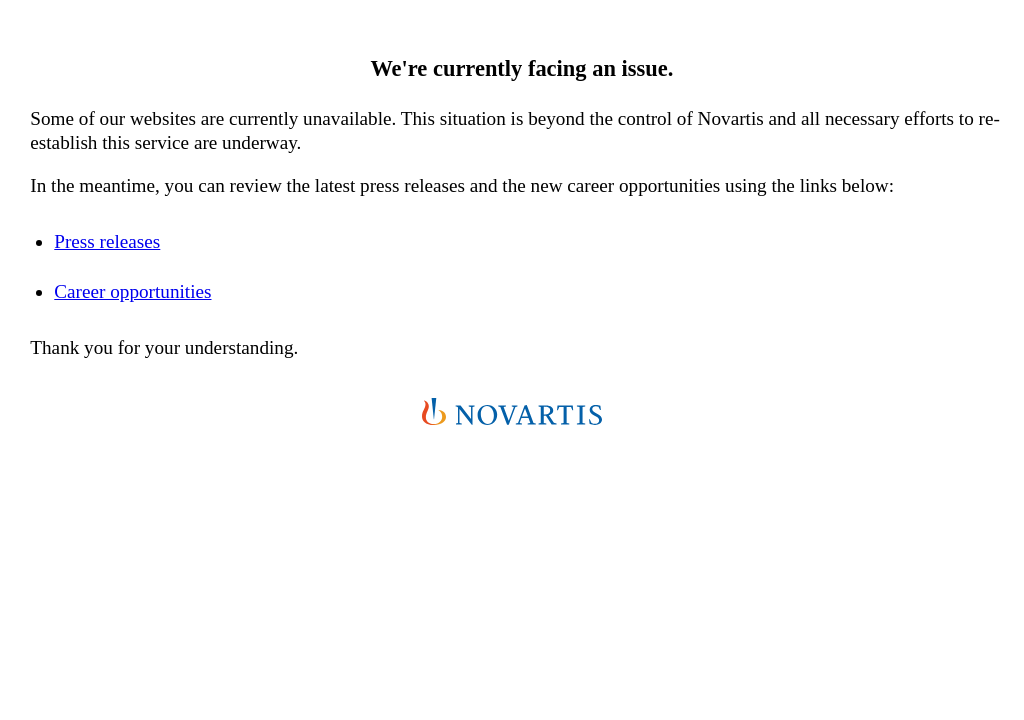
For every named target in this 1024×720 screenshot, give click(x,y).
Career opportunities (132, 291)
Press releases (107, 241)
